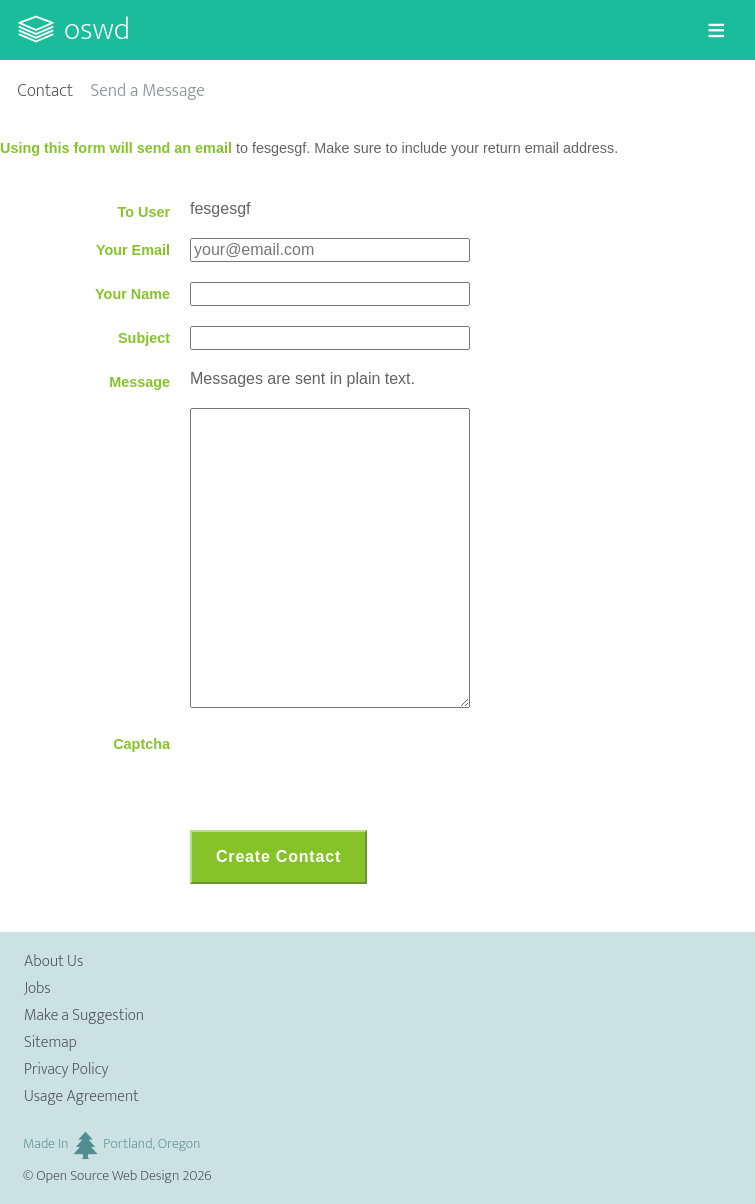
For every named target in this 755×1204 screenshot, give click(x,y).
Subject (144, 338)
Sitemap (50, 1042)
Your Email (133, 250)
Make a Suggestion (84, 1015)
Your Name (132, 294)
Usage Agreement (81, 1096)
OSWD (97, 29)
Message (139, 382)
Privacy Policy (66, 1069)
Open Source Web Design (107, 1176)
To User (143, 212)
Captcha (141, 744)
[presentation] (342, 771)
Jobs (37, 988)
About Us (53, 961)
